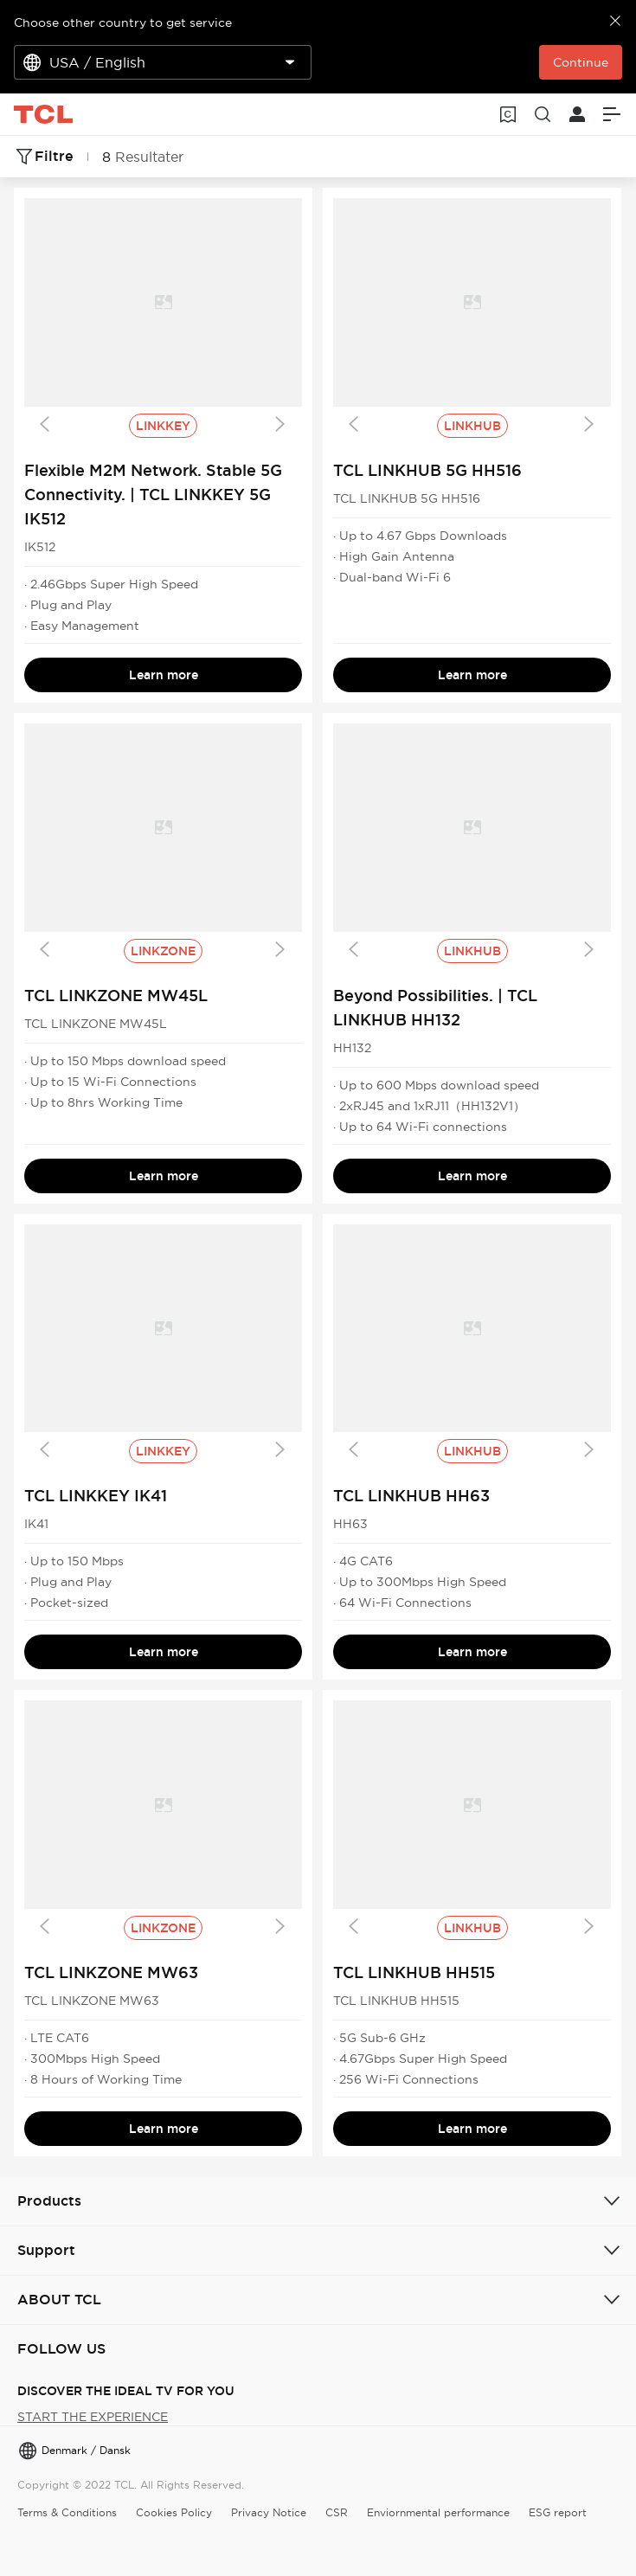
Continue (580, 62)
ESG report (558, 2512)
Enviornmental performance (438, 2512)
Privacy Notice (268, 2512)
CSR (336, 2512)
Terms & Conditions (67, 2512)
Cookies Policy (174, 2512)
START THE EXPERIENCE (92, 2417)
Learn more (163, 675)
